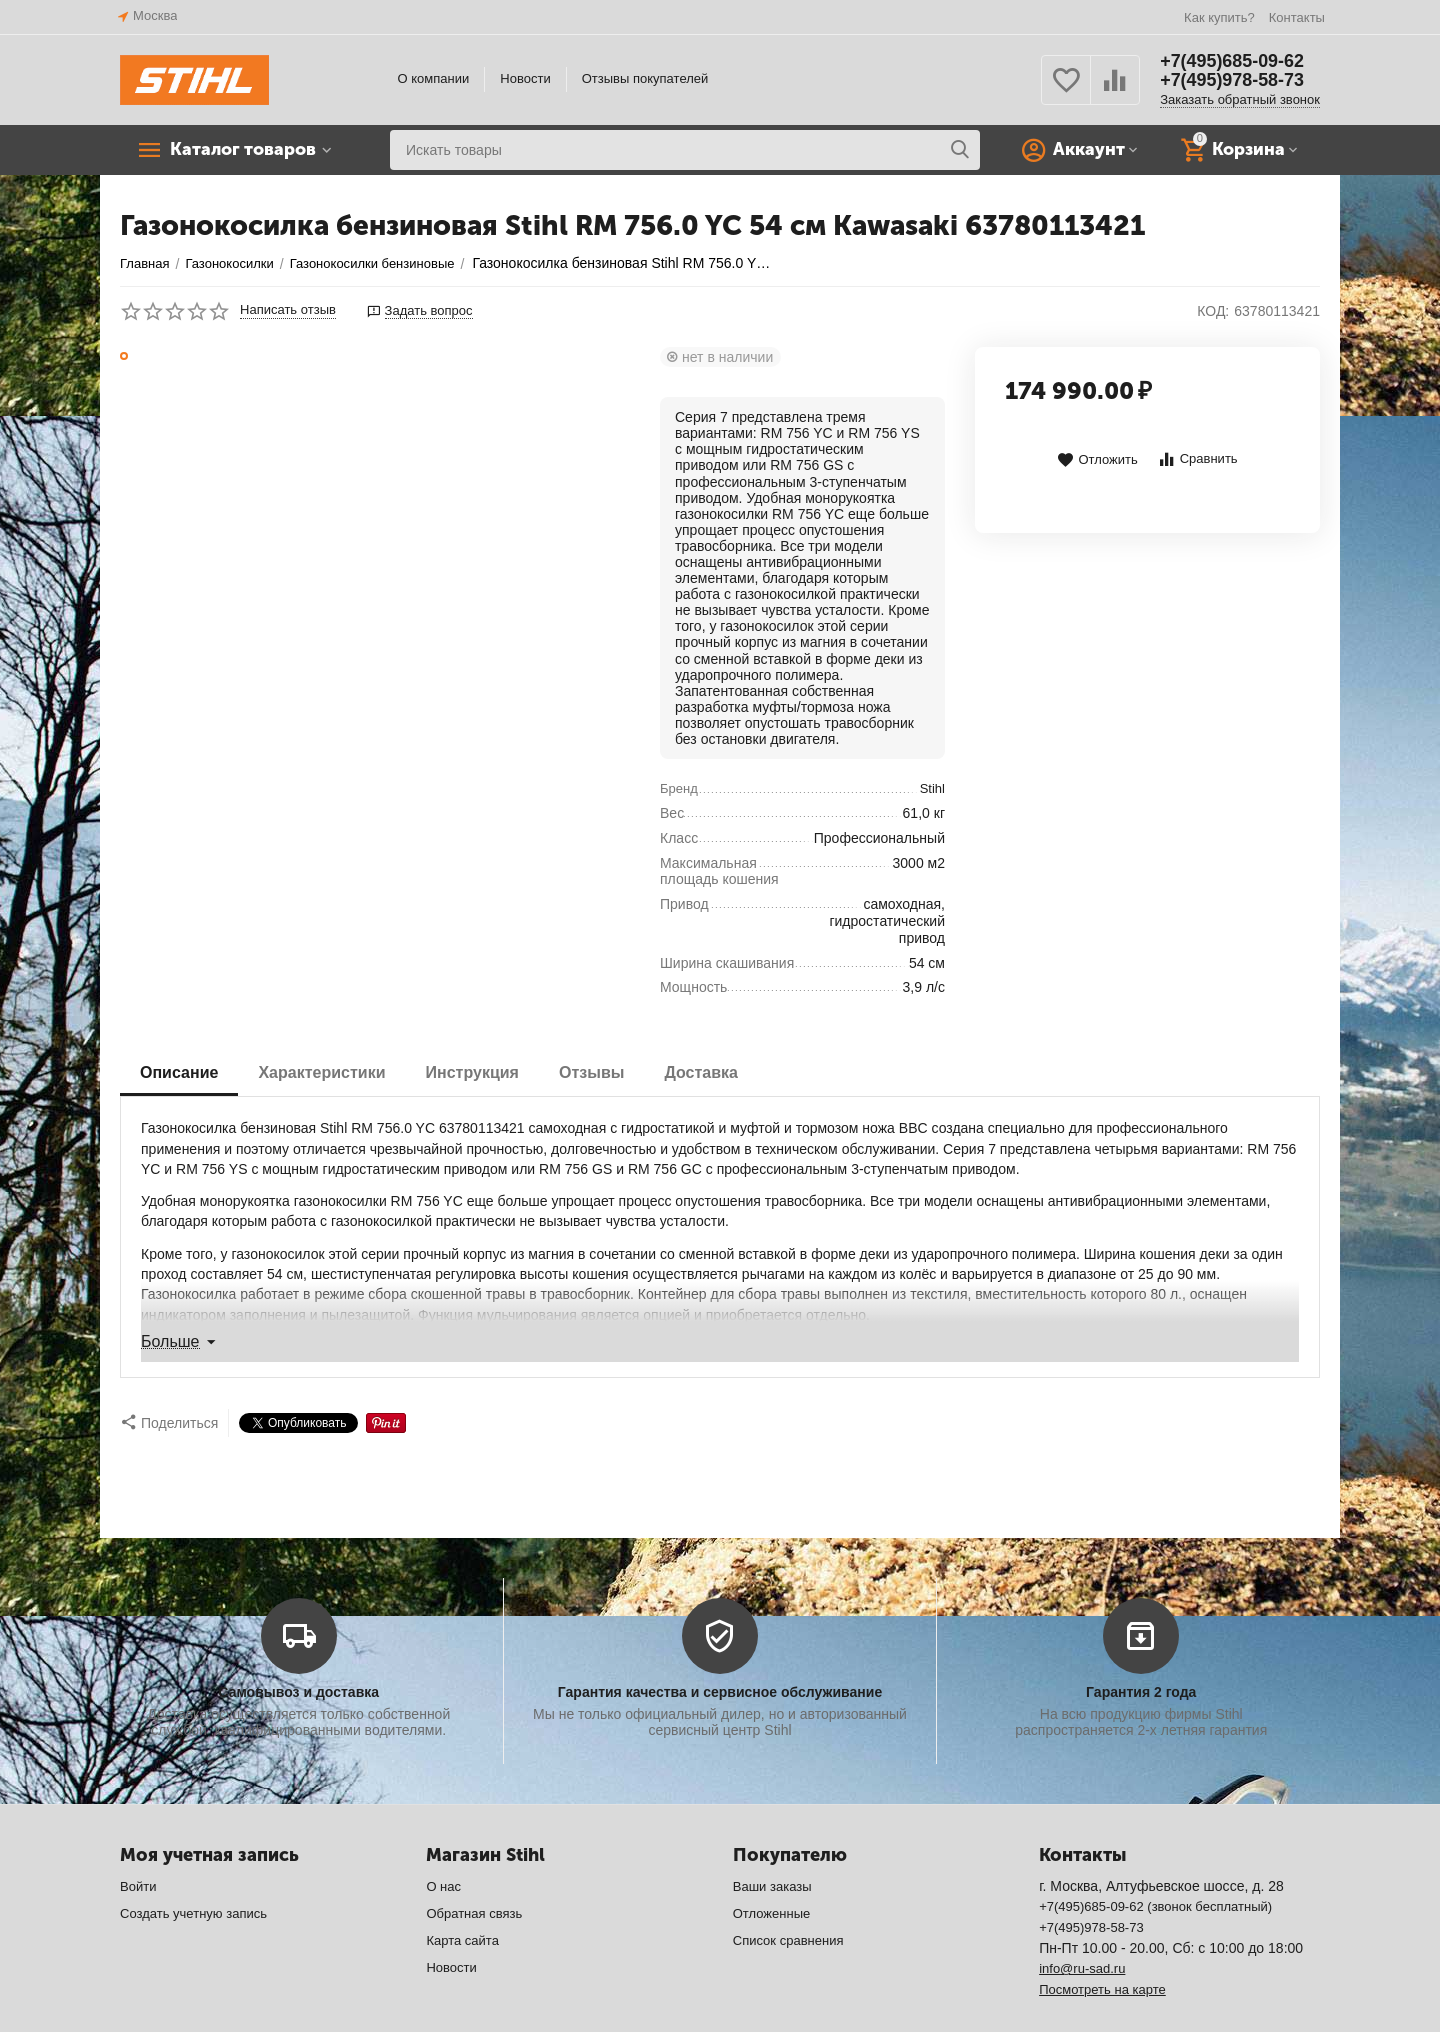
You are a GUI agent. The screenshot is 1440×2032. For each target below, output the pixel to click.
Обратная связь (474, 1873)
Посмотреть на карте (1102, 1949)
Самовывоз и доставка (298, 1652)
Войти (138, 1846)
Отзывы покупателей (645, 78)
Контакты (1297, 17)
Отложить (1097, 460)
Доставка (701, 1072)
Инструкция (472, 1072)
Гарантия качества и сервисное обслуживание (720, 1652)
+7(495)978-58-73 (1232, 81)
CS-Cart (420, 2007)
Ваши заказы (772, 1846)
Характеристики (321, 1072)
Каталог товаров (245, 150)
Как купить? (1219, 17)
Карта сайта (462, 1900)
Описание (179, 1072)
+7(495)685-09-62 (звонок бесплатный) (1155, 1866)
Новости (525, 78)
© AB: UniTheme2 (619, 2007)
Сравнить (1197, 459)
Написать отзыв (288, 310)
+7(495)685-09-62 (1232, 61)
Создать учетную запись (193, 1873)
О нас (443, 1846)
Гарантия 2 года (1141, 1652)
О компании (434, 78)
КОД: (1213, 311)
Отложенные (772, 1873)
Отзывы (591, 1072)
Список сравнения (788, 1900)
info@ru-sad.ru (1082, 1928)
